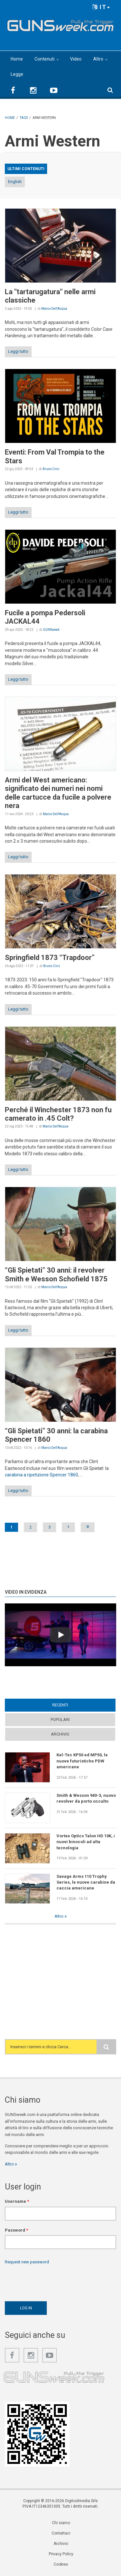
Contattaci (61, 2533)
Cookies (61, 2564)
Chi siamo (61, 2523)
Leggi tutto (18, 351)
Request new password (27, 2261)
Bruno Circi (51, 469)
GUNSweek (51, 629)
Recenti (60, 1705)
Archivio (60, 1734)
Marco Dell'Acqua (54, 308)
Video (76, 59)
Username (17, 2201)
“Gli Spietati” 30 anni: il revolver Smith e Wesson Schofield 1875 (56, 1274)
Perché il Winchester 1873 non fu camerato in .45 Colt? (58, 1114)
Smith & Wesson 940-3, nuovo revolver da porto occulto (86, 1798)
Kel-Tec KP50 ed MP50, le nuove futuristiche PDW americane (82, 1760)
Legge (17, 74)
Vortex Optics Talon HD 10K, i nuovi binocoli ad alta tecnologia (85, 1841)
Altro (98, 59)
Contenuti (45, 59)
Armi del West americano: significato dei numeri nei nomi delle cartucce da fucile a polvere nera (58, 793)
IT (101, 7)
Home (17, 59)
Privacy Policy (61, 2554)
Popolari (60, 1719)
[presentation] (54, 2281)
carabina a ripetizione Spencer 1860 (41, 1474)
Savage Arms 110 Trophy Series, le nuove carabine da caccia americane (85, 1882)
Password (16, 2230)
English (15, 181)
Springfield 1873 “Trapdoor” (50, 957)
